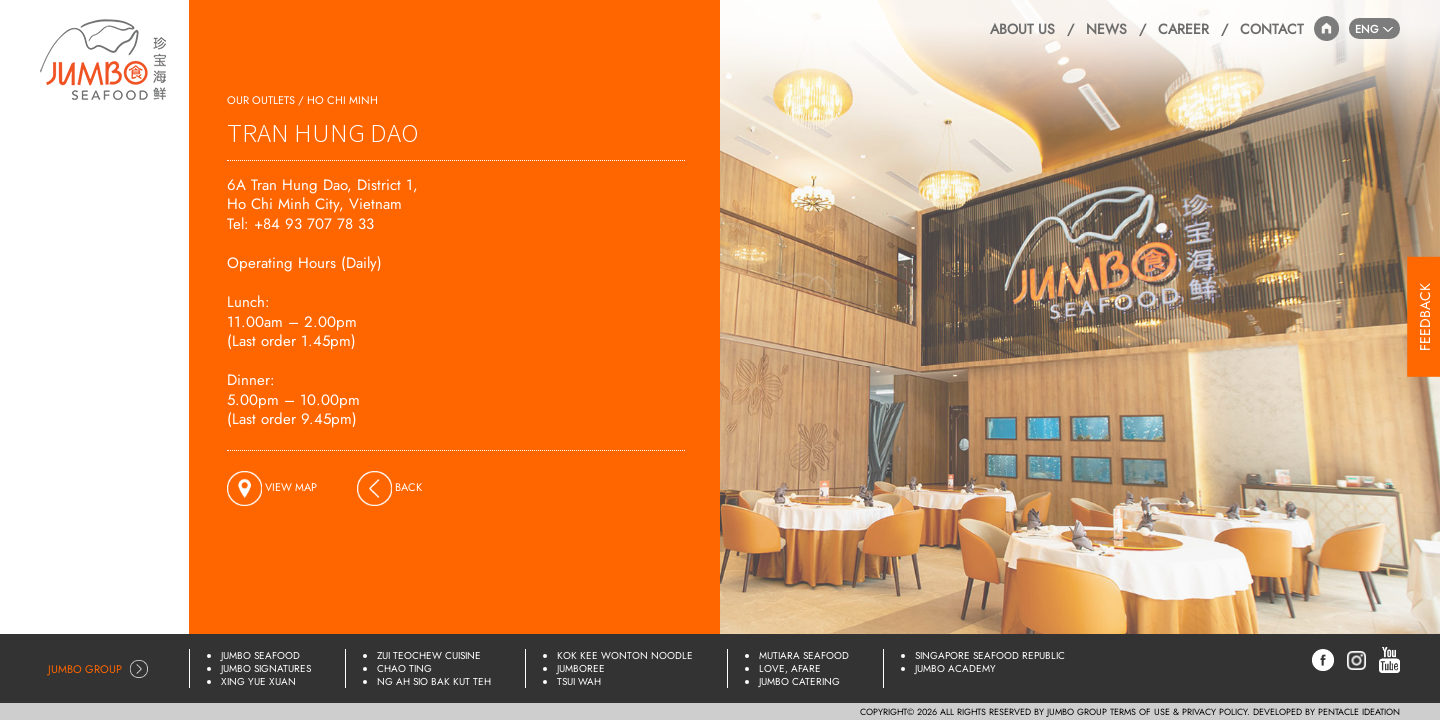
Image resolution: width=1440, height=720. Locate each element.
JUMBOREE (581, 668)
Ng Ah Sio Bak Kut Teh (434, 681)
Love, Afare (790, 668)
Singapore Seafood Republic (990, 655)
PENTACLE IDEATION (1359, 711)
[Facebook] (1323, 659)
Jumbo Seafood (260, 655)
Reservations (123, 172)
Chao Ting (404, 668)
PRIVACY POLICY (1214, 711)
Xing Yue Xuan (258, 681)
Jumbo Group (85, 669)
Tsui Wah (579, 681)
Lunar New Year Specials (113, 396)
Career (1183, 29)
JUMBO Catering (799, 681)
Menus (145, 244)
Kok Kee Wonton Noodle (625, 655)
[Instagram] (1356, 658)
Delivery (139, 208)
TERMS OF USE (1140, 711)
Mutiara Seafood (804, 655)
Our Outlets (127, 136)
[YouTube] (1389, 659)
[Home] (104, 55)
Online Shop (125, 353)
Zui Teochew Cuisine (429, 655)
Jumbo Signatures (266, 668)
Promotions (126, 280)
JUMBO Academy (955, 668)
